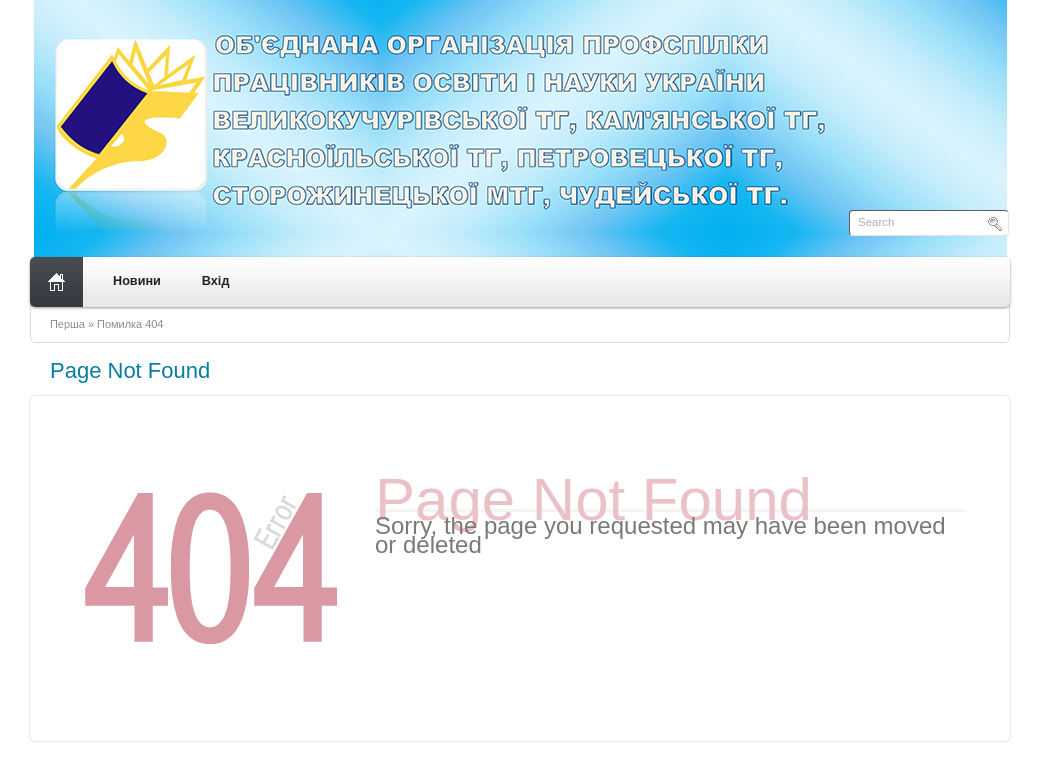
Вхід (216, 281)
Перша (67, 324)
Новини (137, 281)
